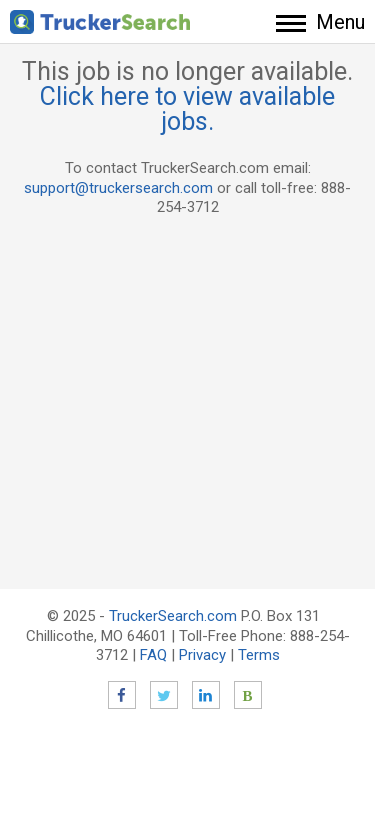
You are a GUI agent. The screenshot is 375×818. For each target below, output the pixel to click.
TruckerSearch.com (173, 616)
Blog (248, 695)
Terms (259, 655)
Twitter (164, 695)
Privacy (202, 655)
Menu (340, 22)
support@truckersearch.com (118, 188)
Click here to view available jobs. (187, 109)
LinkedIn (206, 695)
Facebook (122, 695)
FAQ (153, 655)
